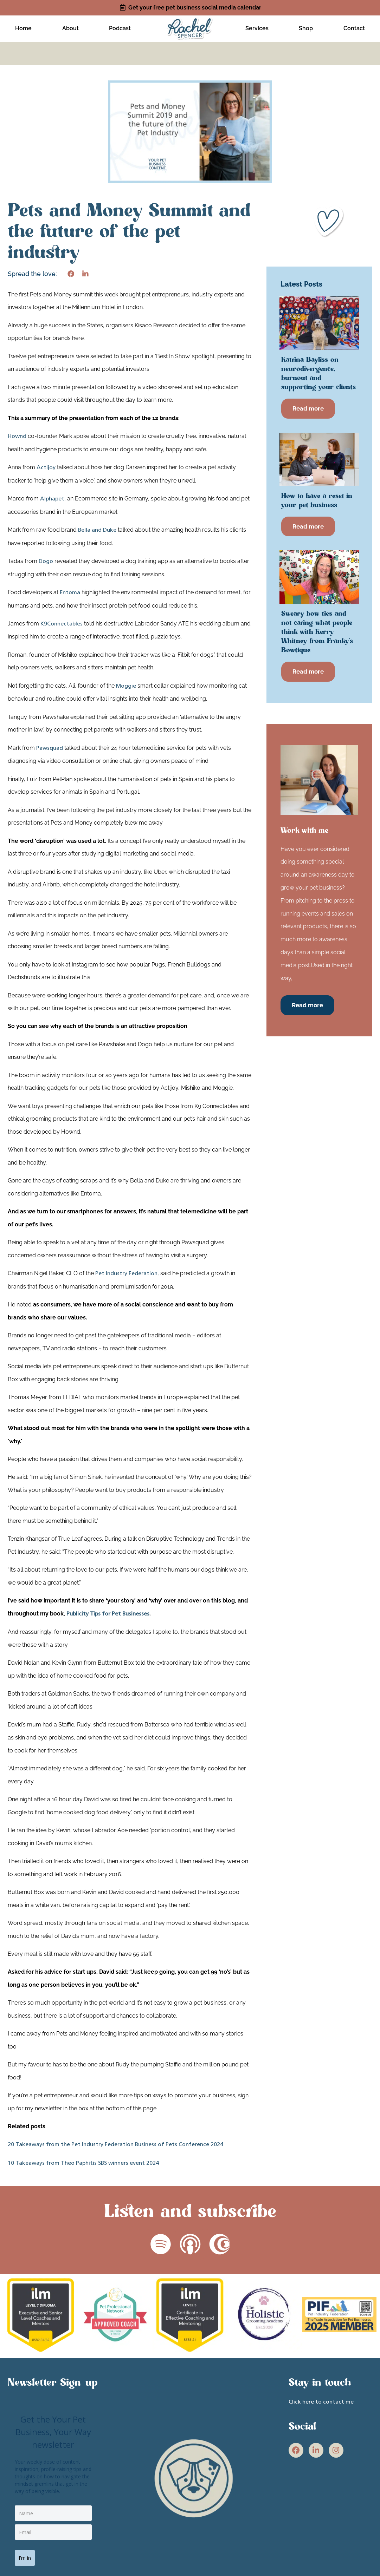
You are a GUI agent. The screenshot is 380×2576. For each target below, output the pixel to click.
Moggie (126, 688)
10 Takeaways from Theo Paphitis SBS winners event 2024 (83, 2165)
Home (23, 29)
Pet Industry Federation (126, 1276)
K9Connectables (61, 626)
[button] (71, 276)
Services (257, 29)
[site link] (190, 28)
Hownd (17, 438)
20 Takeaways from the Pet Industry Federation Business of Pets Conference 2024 (115, 2147)
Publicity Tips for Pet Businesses (107, 1616)
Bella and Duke (97, 532)
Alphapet (52, 501)
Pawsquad (49, 750)
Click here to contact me (321, 2404)
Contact (354, 29)
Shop (306, 29)
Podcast (120, 29)
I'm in (28, 2557)
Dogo (46, 563)
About (70, 29)
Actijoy (46, 470)
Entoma (70, 595)
